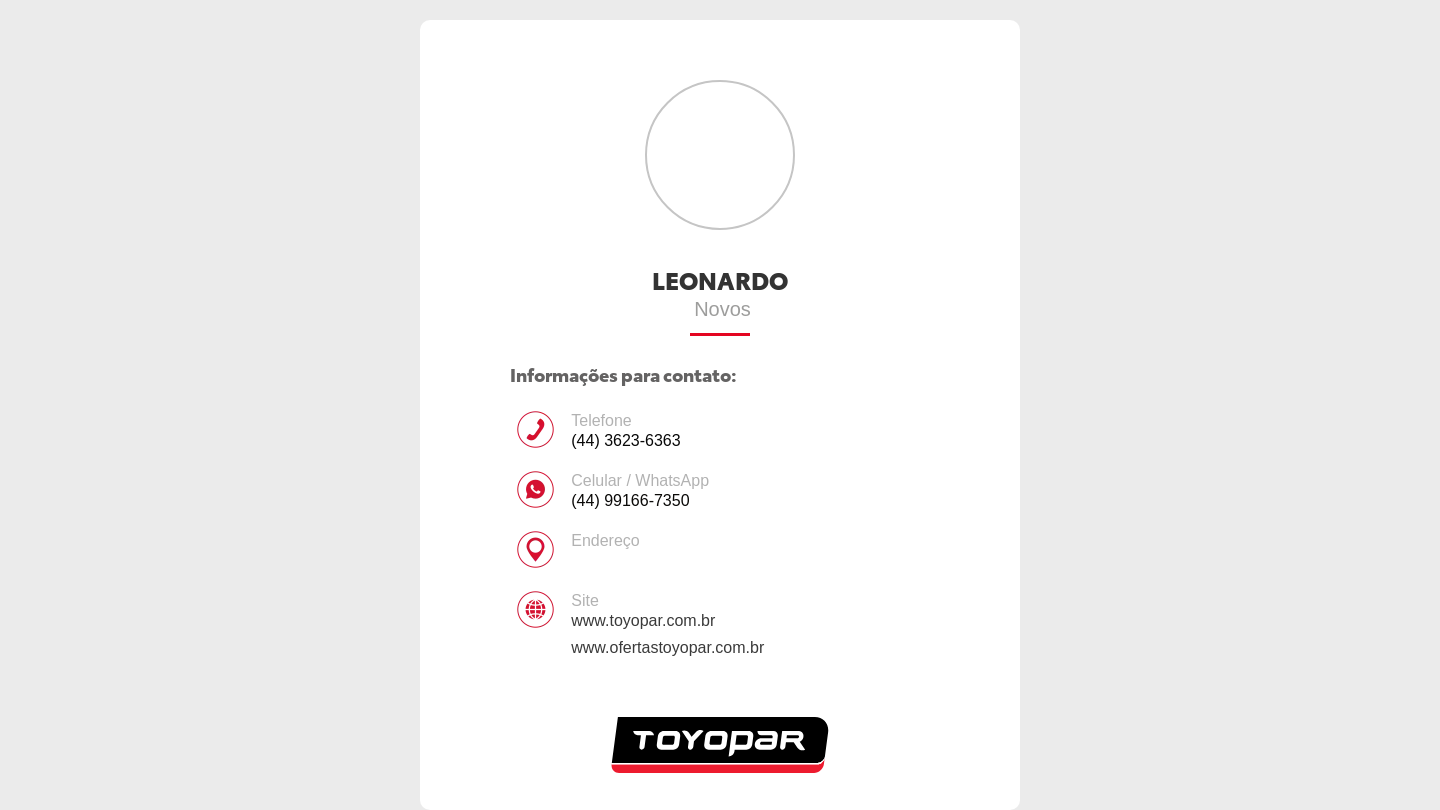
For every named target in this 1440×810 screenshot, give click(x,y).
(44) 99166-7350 (630, 500)
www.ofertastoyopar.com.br (667, 647)
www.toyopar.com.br (643, 620)
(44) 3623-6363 (625, 440)
